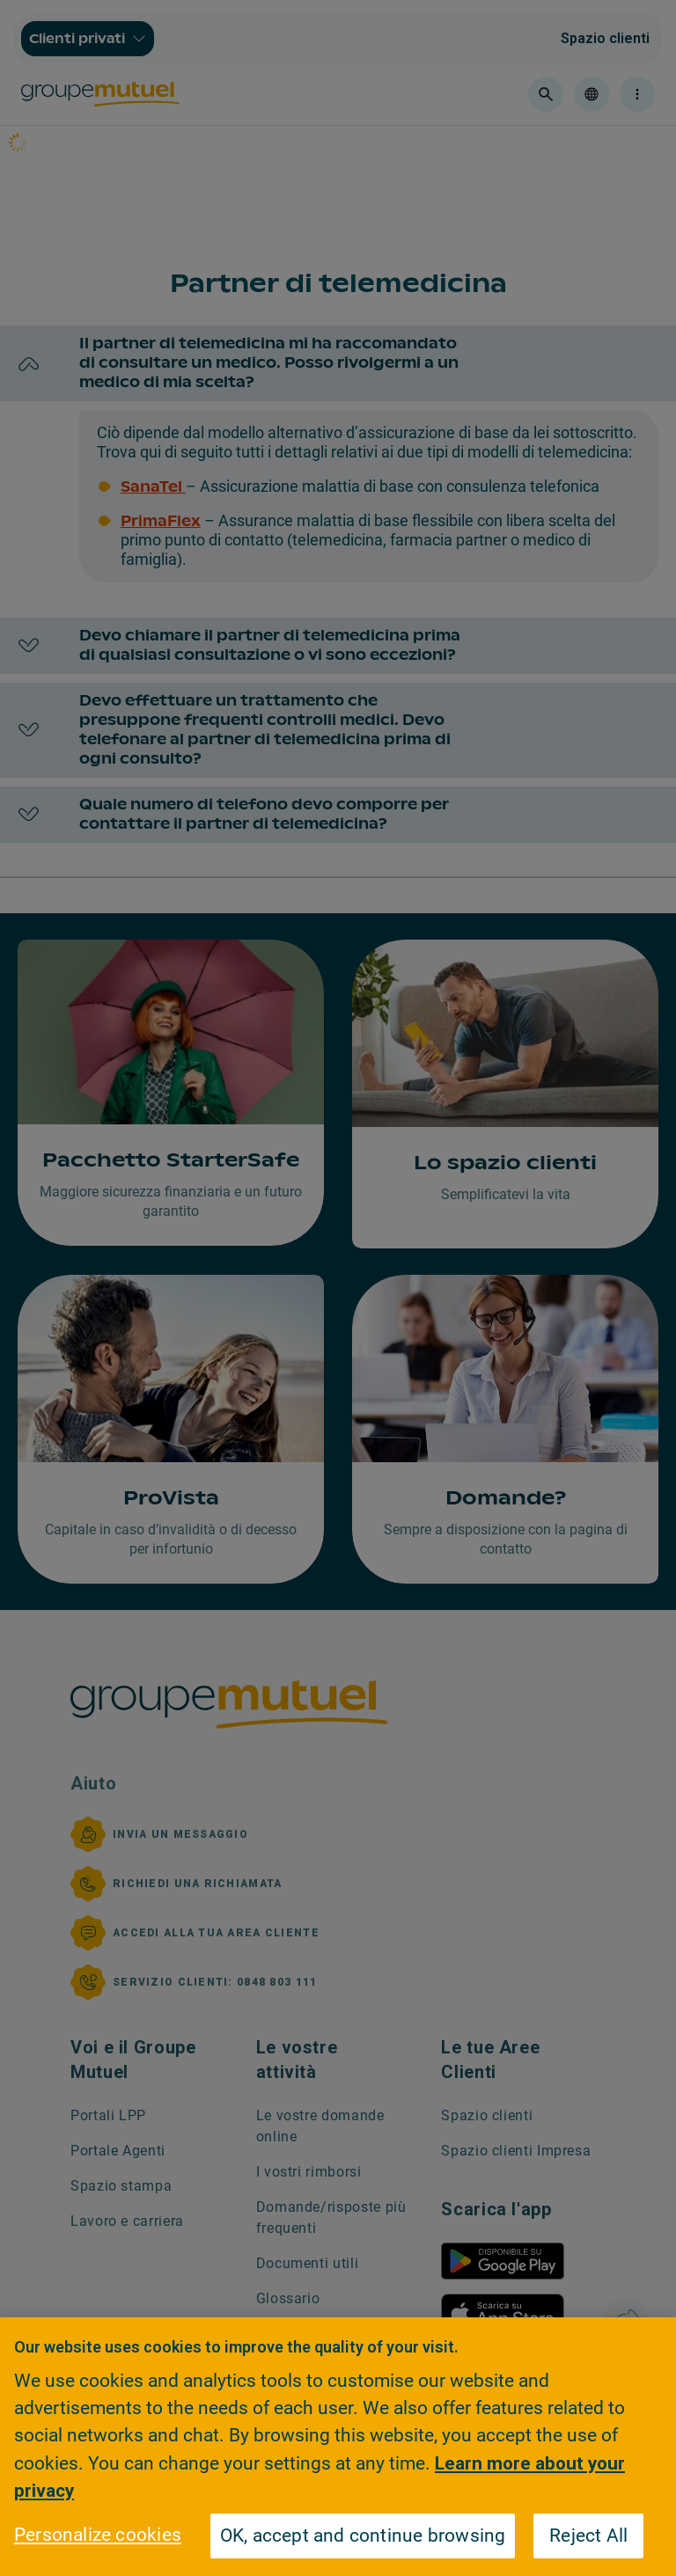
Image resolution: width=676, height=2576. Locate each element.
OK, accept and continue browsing (363, 2535)
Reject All (588, 2535)
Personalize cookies (97, 2534)
